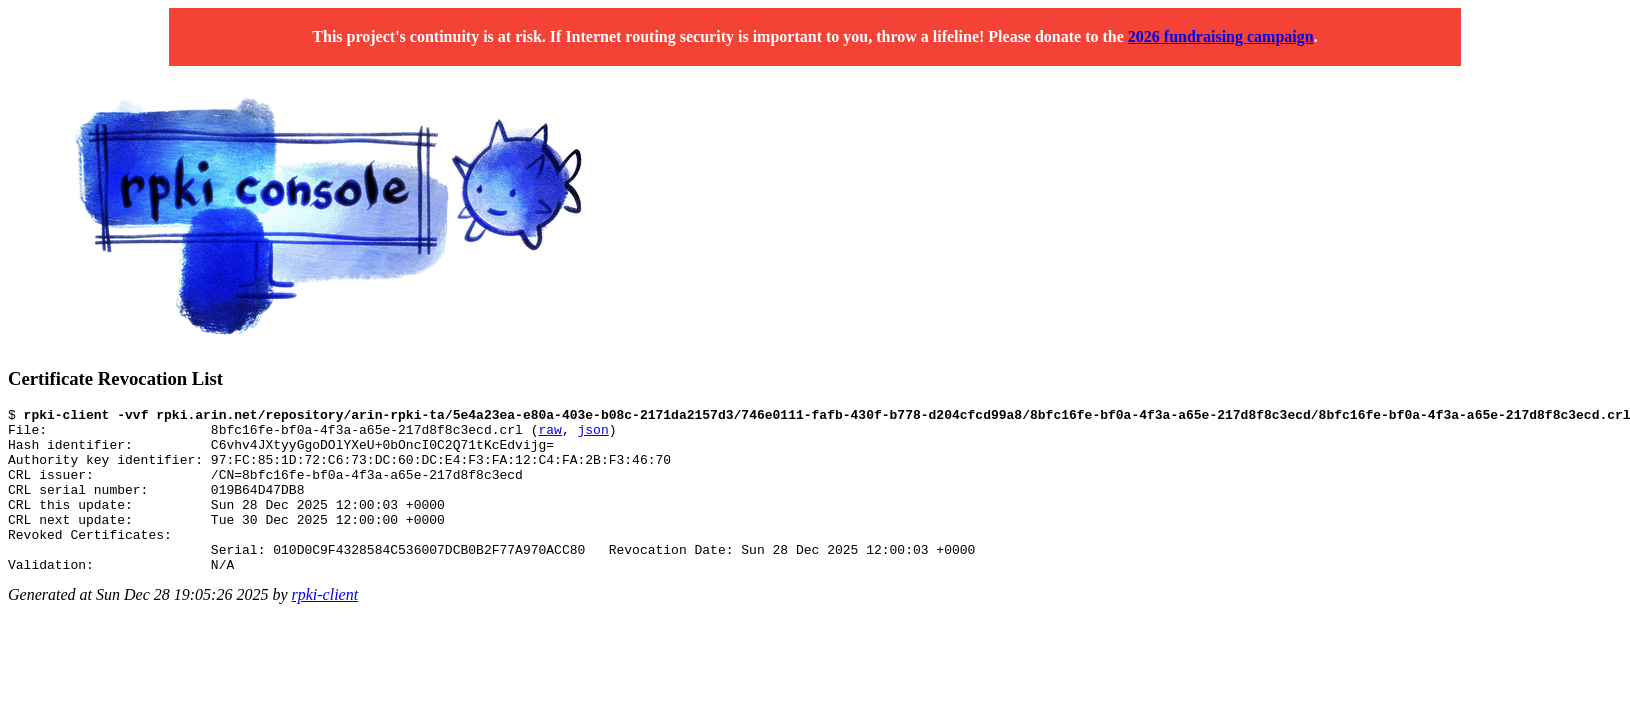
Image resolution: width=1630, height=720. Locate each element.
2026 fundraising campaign (1221, 36)
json (592, 435)
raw (549, 435)
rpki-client (325, 627)
